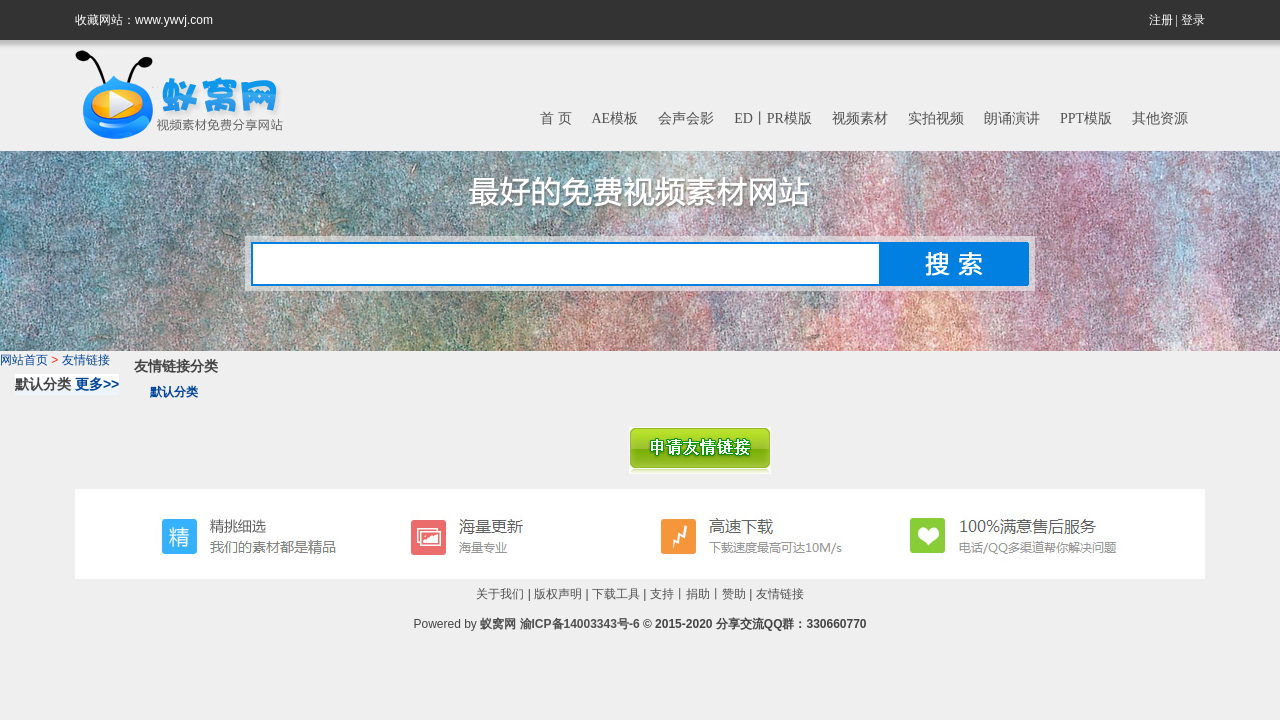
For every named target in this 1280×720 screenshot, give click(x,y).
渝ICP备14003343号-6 (580, 624)
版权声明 (558, 594)
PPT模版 (1086, 118)
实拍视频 (936, 118)
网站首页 (24, 360)
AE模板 (615, 118)
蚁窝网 (498, 624)
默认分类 (174, 392)
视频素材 (860, 118)
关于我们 (500, 594)
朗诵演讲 (1012, 118)
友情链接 (86, 360)
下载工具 (616, 594)
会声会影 (686, 118)
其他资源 (1160, 118)
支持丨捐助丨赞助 (698, 594)
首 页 (556, 118)
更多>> (97, 384)
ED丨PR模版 (773, 118)
